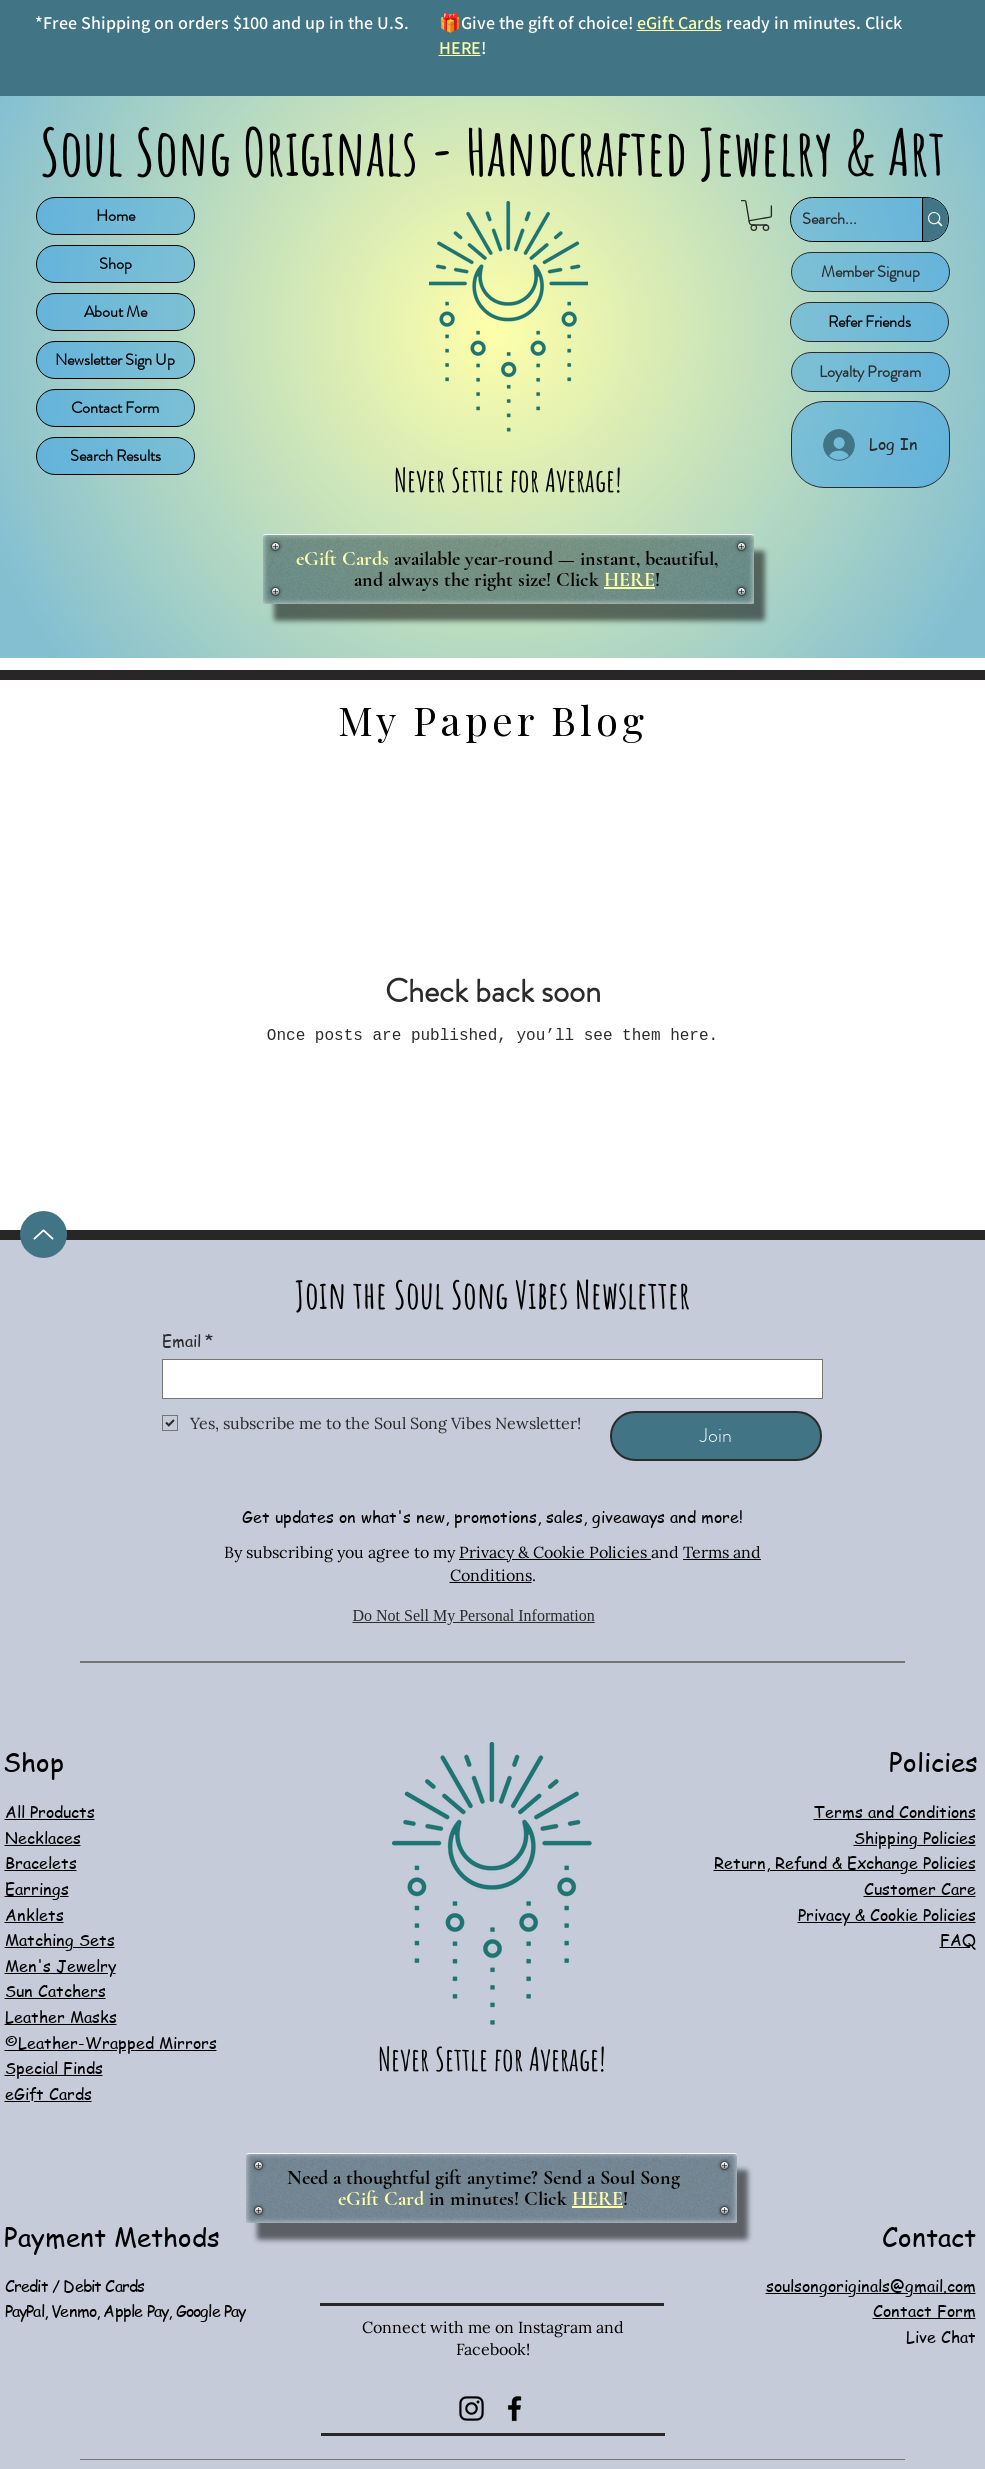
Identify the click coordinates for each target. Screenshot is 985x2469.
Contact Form (115, 407)
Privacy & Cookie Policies (555, 1552)
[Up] (43, 1234)
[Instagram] (471, 2408)
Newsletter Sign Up (115, 359)
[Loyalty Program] (870, 372)
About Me (115, 311)
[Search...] (841, 219)
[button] (759, 215)
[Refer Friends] (869, 322)
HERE (460, 47)
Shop (115, 263)
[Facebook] (514, 2408)
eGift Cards (679, 22)
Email (187, 1341)
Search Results (115, 455)
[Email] (486, 1379)
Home (115, 215)
